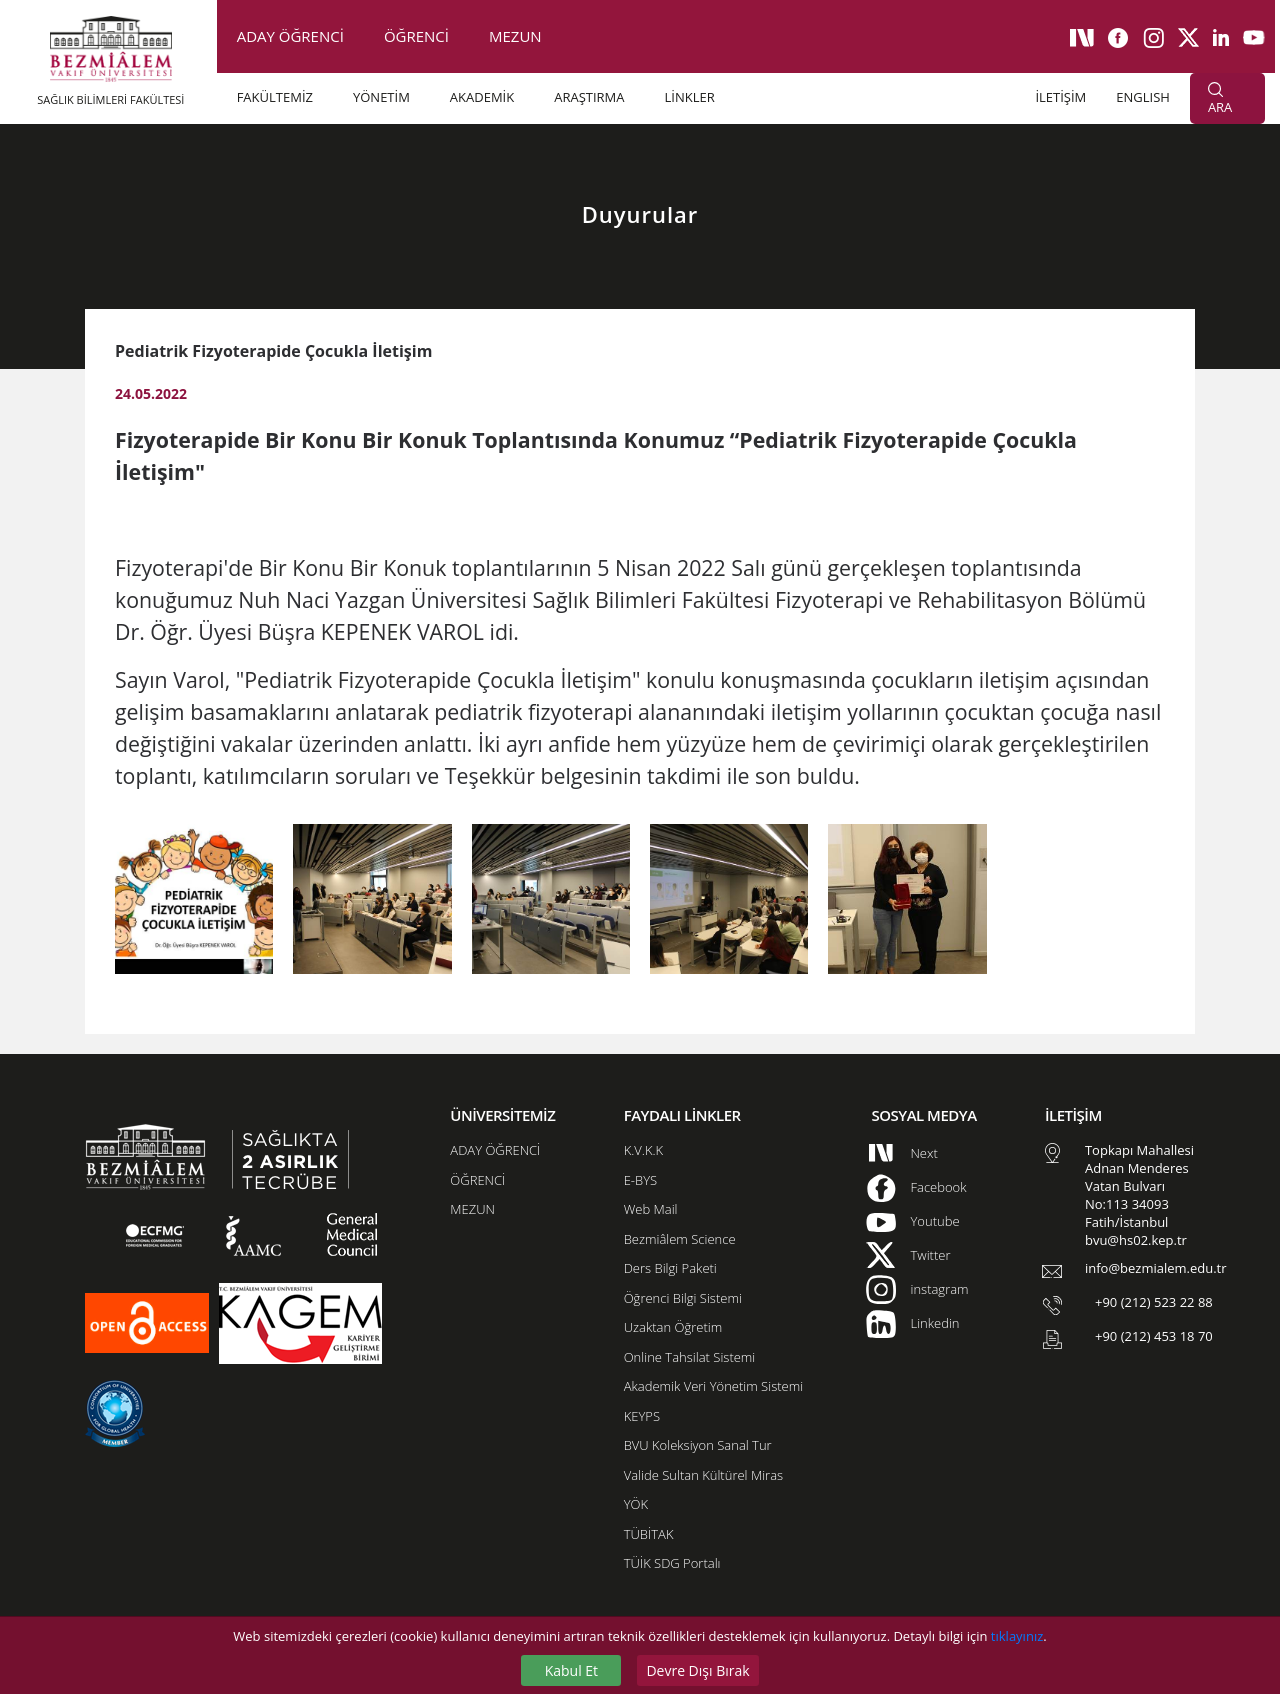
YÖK (636, 1504)
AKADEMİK (482, 97)
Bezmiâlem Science (680, 1239)
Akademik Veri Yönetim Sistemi (713, 1386)
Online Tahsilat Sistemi (690, 1357)
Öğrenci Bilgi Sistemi (683, 1298)
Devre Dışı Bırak (697, 1670)
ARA (1220, 99)
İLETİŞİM (1060, 97)
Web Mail (651, 1209)
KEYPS (642, 1416)
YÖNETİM (381, 97)
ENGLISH (1143, 97)
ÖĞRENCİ (416, 36)
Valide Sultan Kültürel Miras (703, 1475)
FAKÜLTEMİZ (275, 97)
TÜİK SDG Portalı (672, 1563)
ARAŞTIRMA (589, 97)
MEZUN (515, 36)
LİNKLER (690, 97)
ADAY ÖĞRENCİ (290, 36)
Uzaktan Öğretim (673, 1327)
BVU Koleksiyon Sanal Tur (698, 1445)
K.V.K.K (643, 1150)
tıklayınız (1017, 1636)
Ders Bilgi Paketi (670, 1268)
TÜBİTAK (649, 1534)
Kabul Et (571, 1670)
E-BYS (640, 1180)
